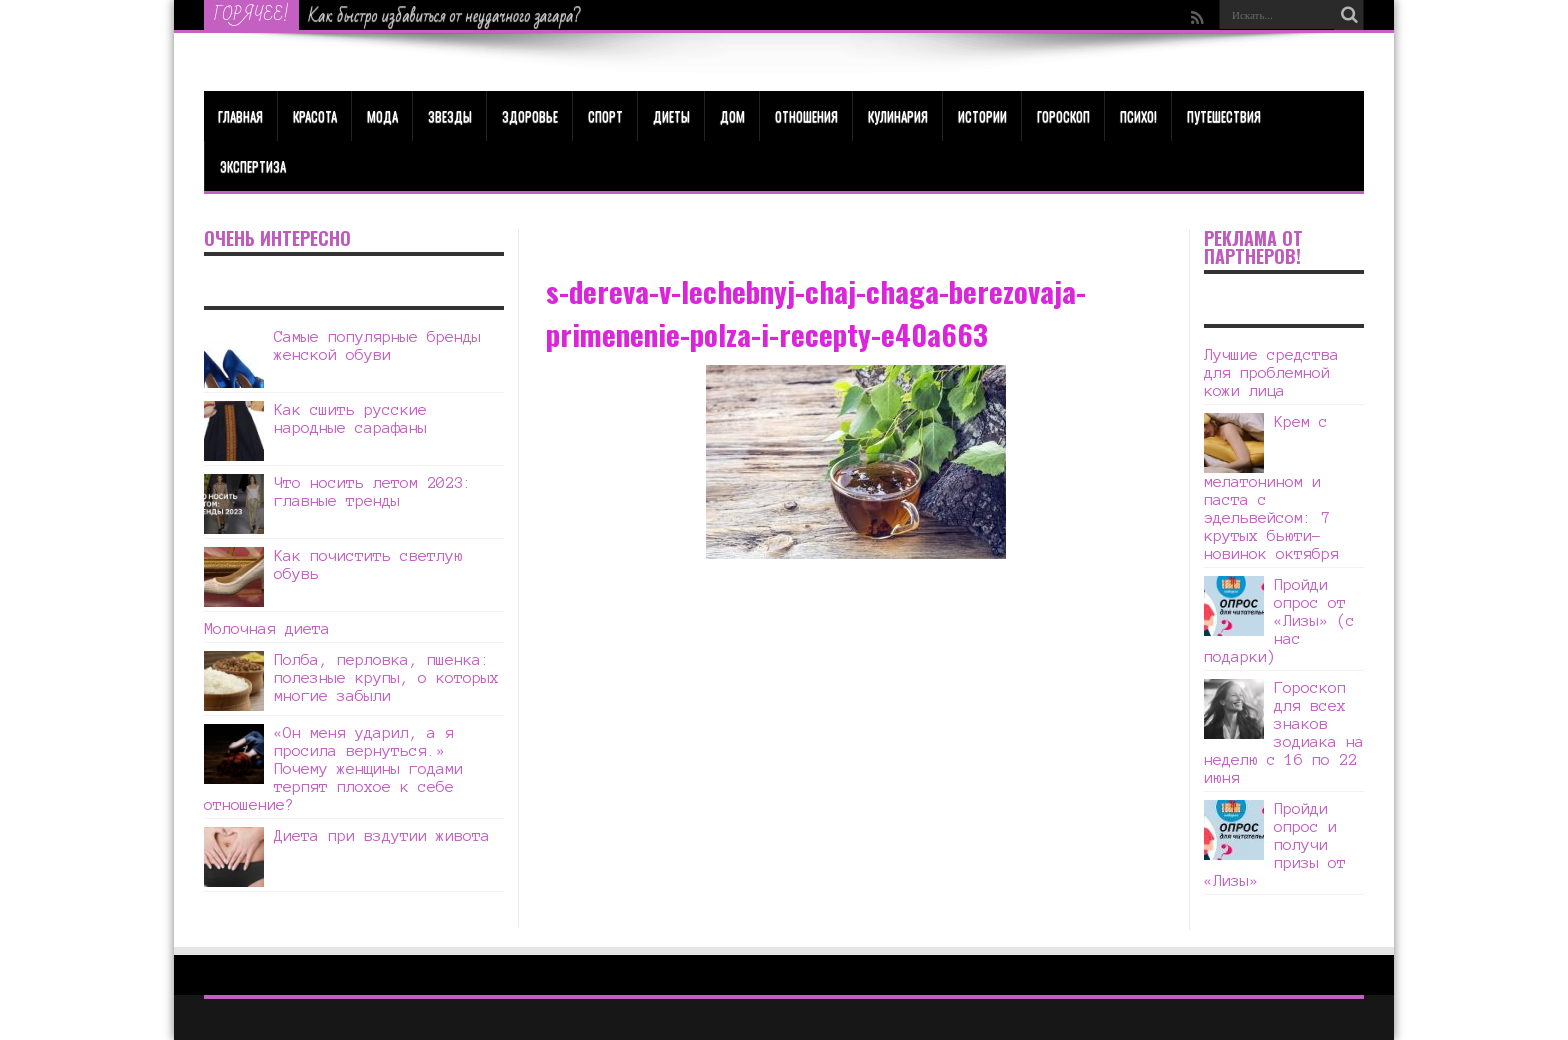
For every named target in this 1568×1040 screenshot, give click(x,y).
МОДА (382, 116)
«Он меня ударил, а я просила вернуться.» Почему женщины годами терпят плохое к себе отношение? (333, 768)
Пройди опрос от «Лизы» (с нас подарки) (1279, 620)
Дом (732, 116)
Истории (982, 116)
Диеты (671, 116)
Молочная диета (267, 628)
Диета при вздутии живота (382, 835)
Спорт (605, 116)
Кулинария (898, 116)
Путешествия (1224, 116)
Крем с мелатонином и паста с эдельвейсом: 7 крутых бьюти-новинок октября (1271, 487)
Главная (240, 116)
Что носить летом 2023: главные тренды (373, 491)
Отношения (806, 116)
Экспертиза (253, 166)
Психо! (1138, 116)
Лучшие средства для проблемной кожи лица (1271, 372)
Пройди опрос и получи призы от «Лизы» (1275, 844)
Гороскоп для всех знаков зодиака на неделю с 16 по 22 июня (1284, 732)
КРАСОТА (315, 116)
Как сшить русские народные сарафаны (350, 418)
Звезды (450, 116)
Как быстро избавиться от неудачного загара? (445, 16)
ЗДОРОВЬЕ (530, 116)
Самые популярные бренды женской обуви (377, 345)
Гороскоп (1063, 116)
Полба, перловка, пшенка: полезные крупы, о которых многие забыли (386, 677)
